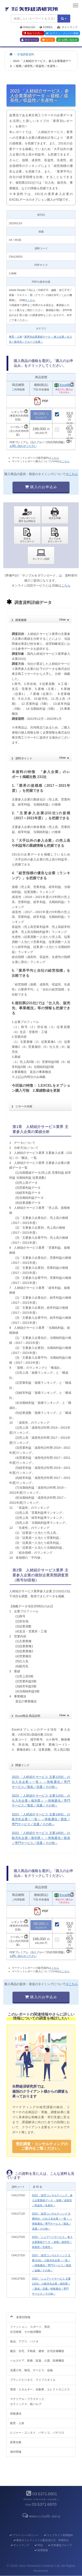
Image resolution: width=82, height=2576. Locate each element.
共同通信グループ (60, 2545)
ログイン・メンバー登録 (62, 33)
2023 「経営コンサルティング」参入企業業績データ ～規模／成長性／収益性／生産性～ (52, 2200)
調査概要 (42, 619)
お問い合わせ (67, 39)
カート (47, 39)
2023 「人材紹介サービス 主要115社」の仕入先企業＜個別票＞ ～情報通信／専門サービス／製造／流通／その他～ (41, 1800)
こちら (31, 300)
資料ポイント (42, 757)
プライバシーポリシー (23, 2535)
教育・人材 (15, 336)
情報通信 (15, 2413)
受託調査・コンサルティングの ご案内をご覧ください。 (42, 2146)
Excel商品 (66, 385)
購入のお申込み (41, 487)
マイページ (29, 39)
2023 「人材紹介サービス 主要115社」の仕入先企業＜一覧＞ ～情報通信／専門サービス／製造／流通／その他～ (41, 1782)
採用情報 (41, 2550)
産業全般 (15, 2442)
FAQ (38, 2545)
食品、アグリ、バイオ (24, 2341)
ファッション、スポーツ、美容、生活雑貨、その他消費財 (31, 2329)
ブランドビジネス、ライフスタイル (33, 2379)
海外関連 (15, 2451)
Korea (46, 27)
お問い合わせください (23, 446)
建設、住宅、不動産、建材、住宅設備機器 (37, 2351)
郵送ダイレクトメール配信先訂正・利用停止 (41, 2540)
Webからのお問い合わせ (40, 2516)
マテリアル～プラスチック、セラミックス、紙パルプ (28, 2401)
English (27, 27)
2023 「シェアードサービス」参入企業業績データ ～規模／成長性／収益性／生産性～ (52, 2242)
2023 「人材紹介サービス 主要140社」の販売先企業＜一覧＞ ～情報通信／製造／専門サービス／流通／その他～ (41, 1819)
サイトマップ (67, 27)
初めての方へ (33, 33)
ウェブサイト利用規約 (58, 2535)
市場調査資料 (25, 54)
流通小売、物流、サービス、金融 (31, 2370)
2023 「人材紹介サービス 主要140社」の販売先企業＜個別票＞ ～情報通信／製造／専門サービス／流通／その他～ (41, 1838)
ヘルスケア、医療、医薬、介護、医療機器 (37, 2360)
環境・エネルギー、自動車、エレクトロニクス (40, 2389)
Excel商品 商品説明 (42, 1714)
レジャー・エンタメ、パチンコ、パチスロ (37, 2432)
